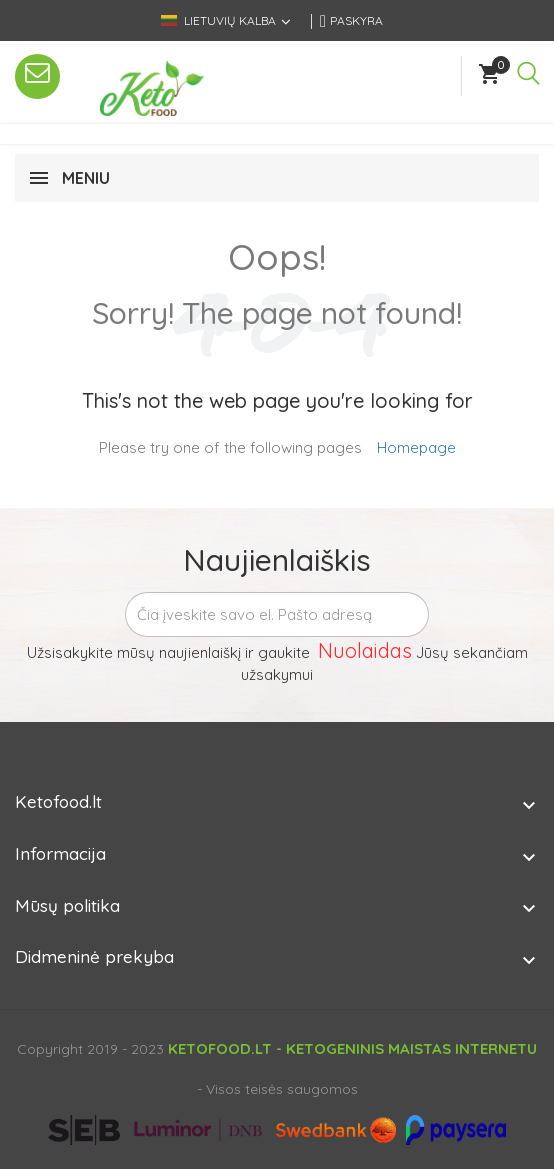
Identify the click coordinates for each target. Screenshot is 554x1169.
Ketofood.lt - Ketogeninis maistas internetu (352, 1048)
